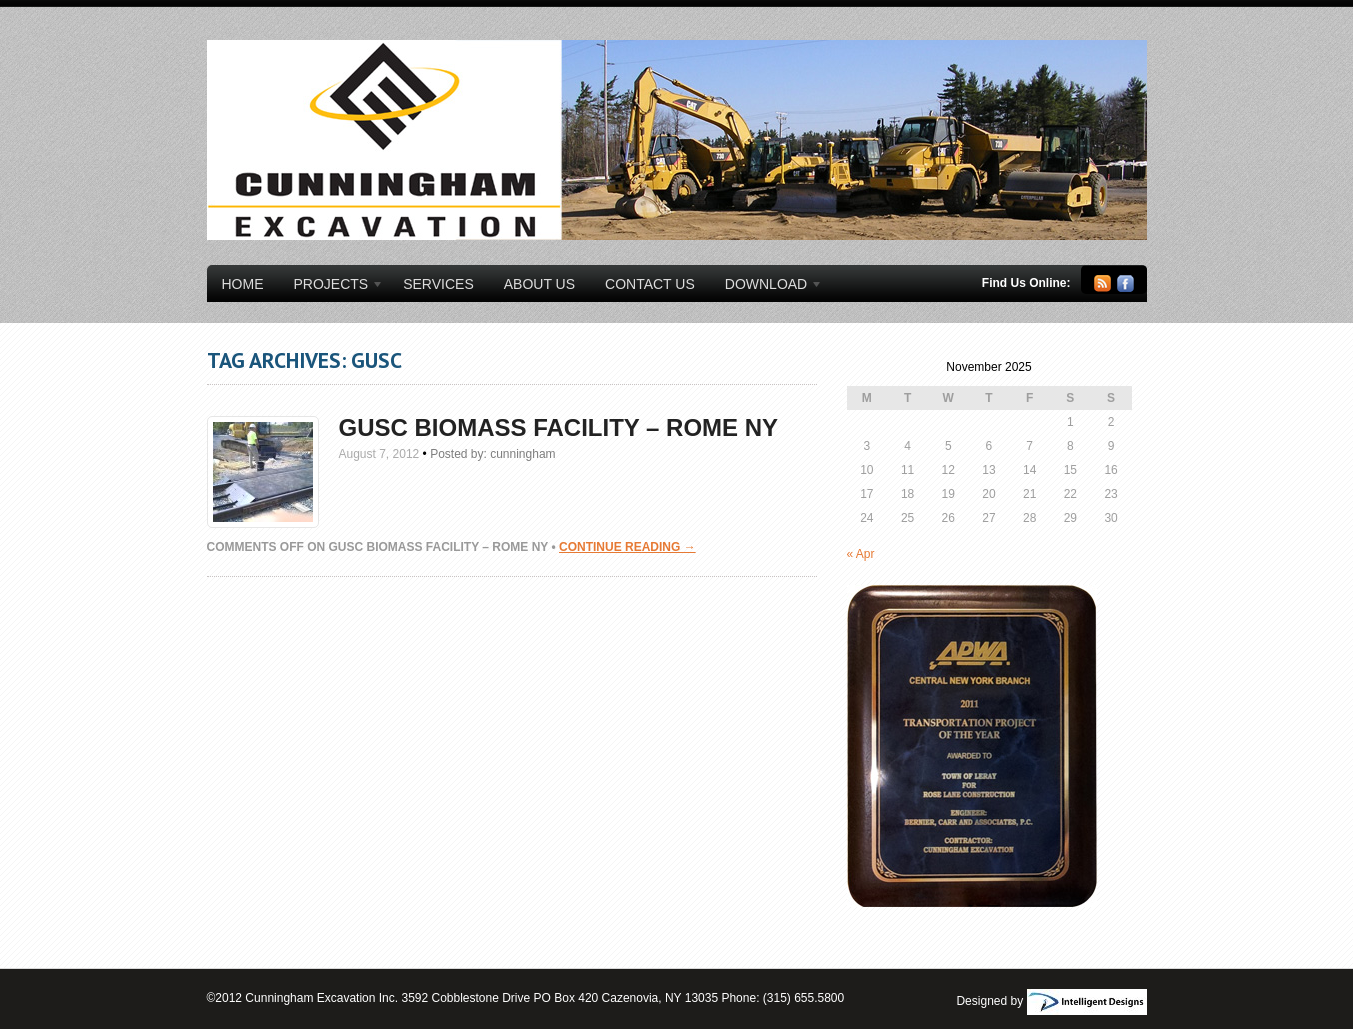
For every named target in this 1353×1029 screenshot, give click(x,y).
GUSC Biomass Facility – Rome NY (559, 427)
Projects (332, 286)
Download (766, 286)
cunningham (522, 454)
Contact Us (650, 284)
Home (243, 284)
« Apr (861, 554)
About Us (539, 284)
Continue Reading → (627, 547)
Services (438, 284)
